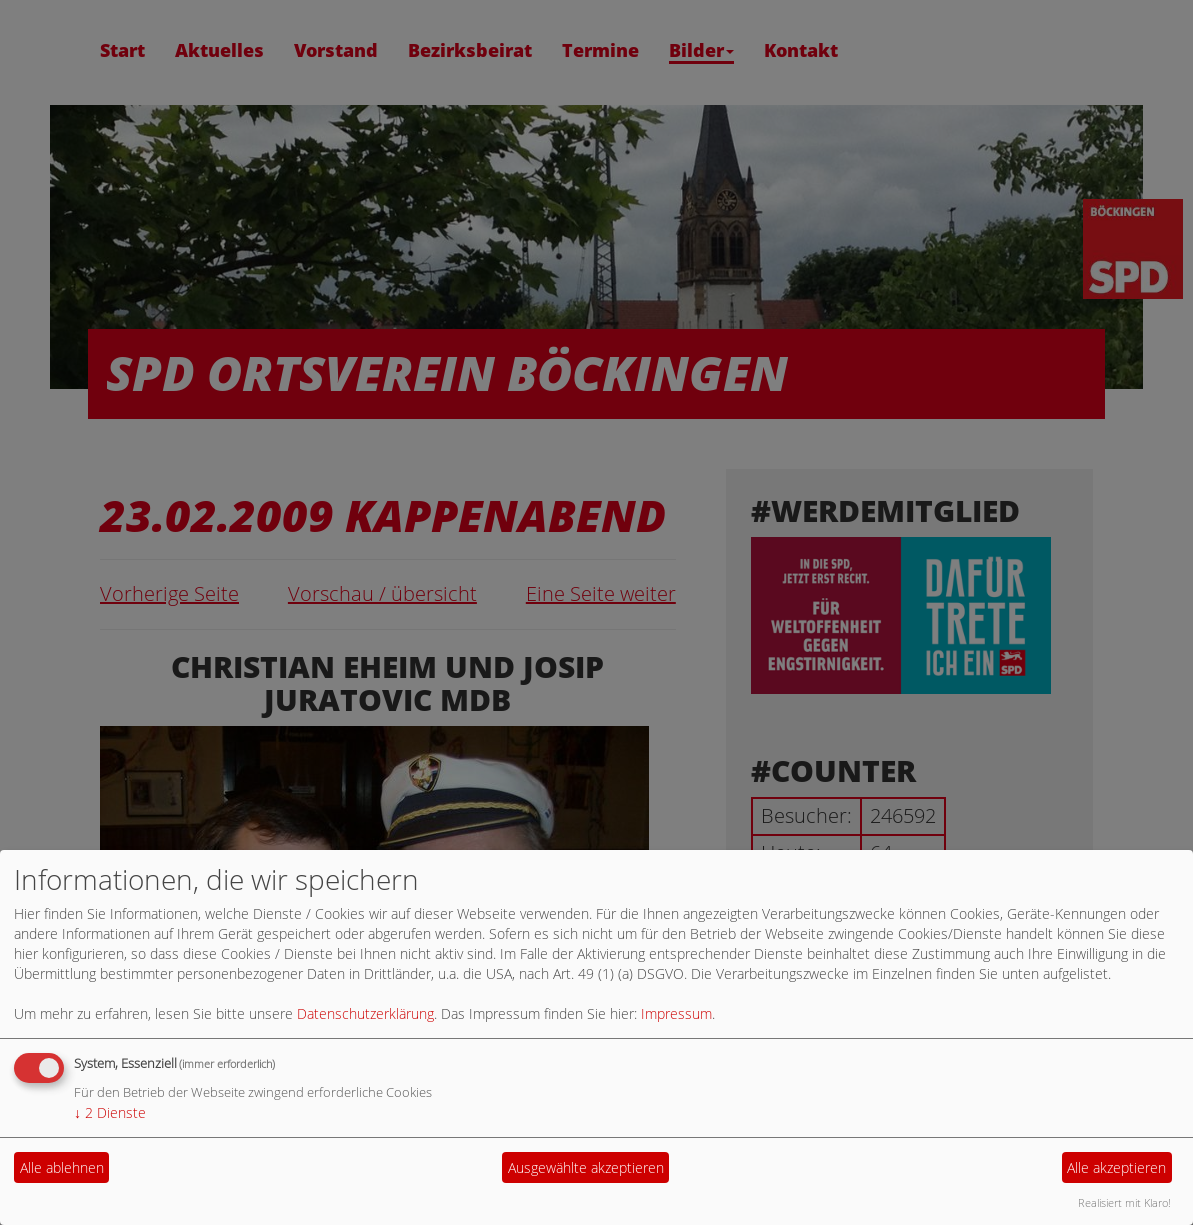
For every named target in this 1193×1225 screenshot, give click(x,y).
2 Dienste (110, 1112)
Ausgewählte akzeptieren (586, 1167)
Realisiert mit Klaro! (1124, 1202)
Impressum (676, 1013)
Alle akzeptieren (1116, 1167)
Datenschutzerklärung (365, 1013)
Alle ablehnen (62, 1167)
